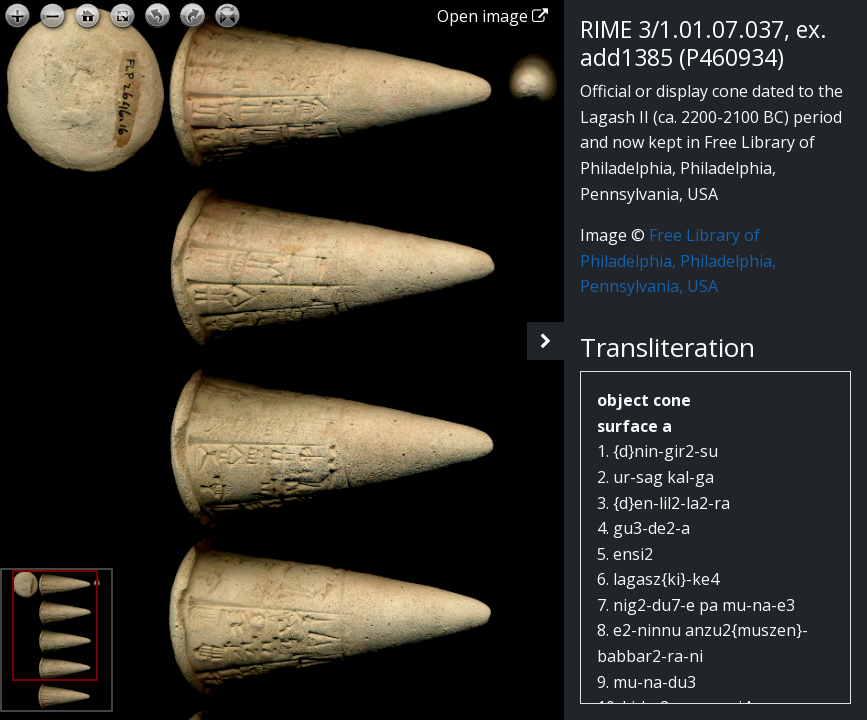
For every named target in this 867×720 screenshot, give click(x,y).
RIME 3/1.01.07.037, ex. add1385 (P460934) (703, 43)
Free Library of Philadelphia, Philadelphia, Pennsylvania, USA (678, 260)
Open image (492, 16)
